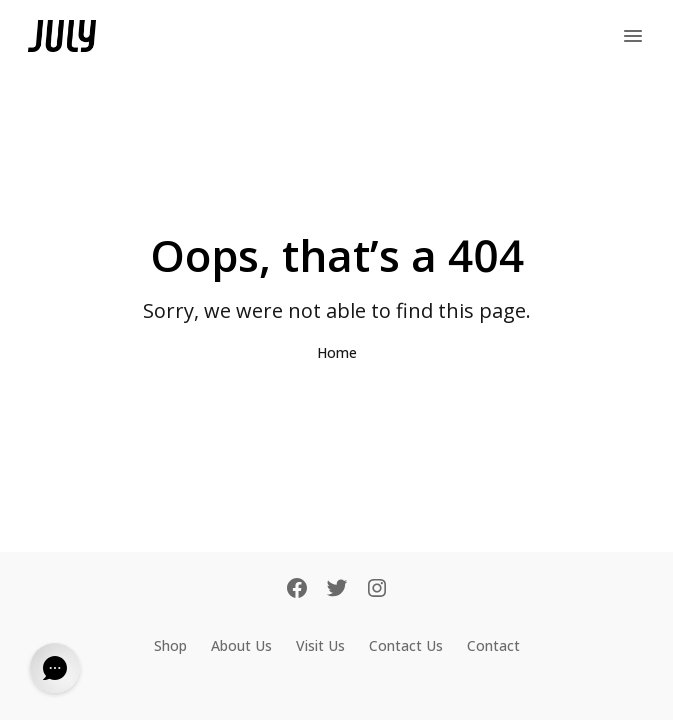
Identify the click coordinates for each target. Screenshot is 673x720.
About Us (241, 645)
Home (337, 352)
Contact (493, 645)
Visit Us (320, 645)
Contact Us (406, 645)
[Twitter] (337, 590)
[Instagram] (377, 590)
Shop (170, 645)
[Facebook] (297, 590)
